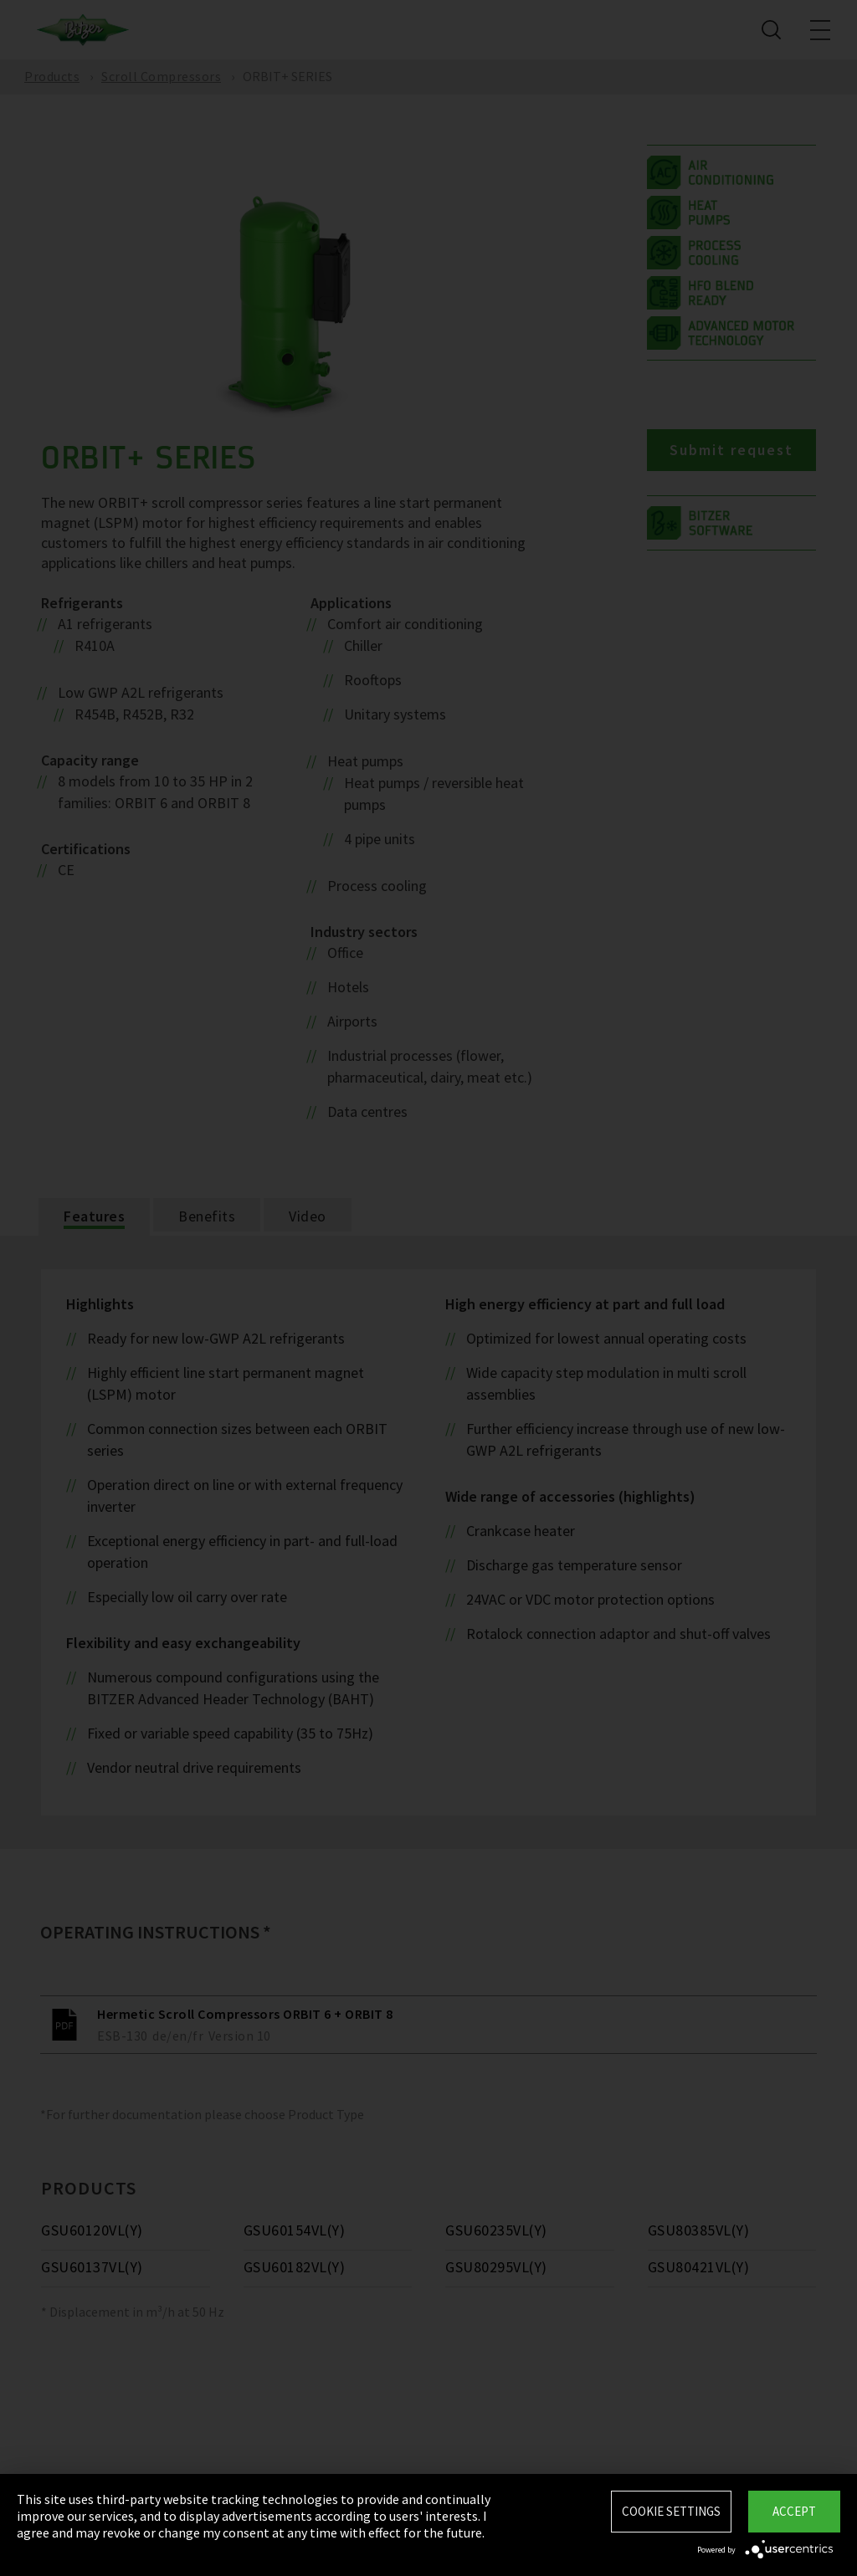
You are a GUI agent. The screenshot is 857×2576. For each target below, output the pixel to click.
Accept (794, 2511)
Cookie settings (671, 2511)
